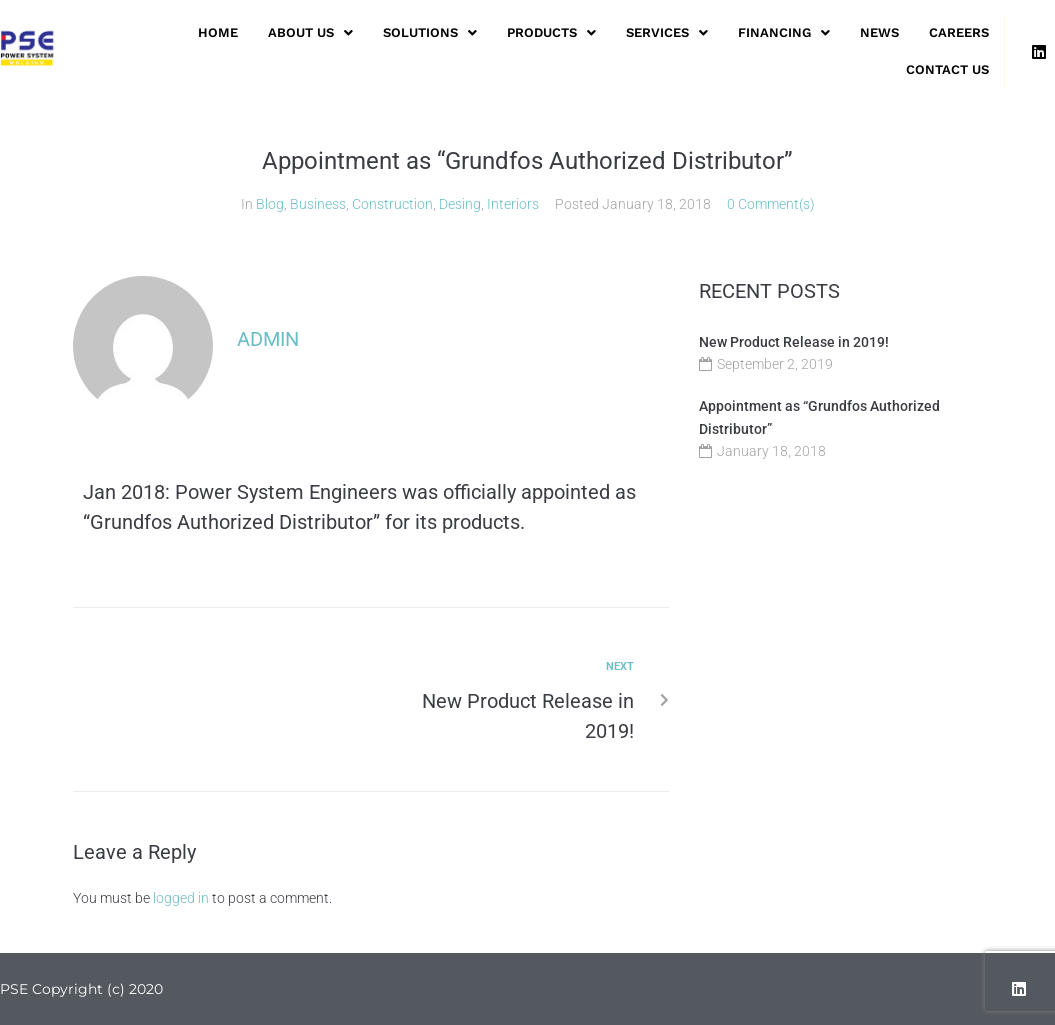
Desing (460, 204)
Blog (270, 204)
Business (318, 204)
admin (268, 339)
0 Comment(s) (771, 204)
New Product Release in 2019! (794, 342)
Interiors (513, 204)
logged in (181, 898)
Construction (392, 204)
